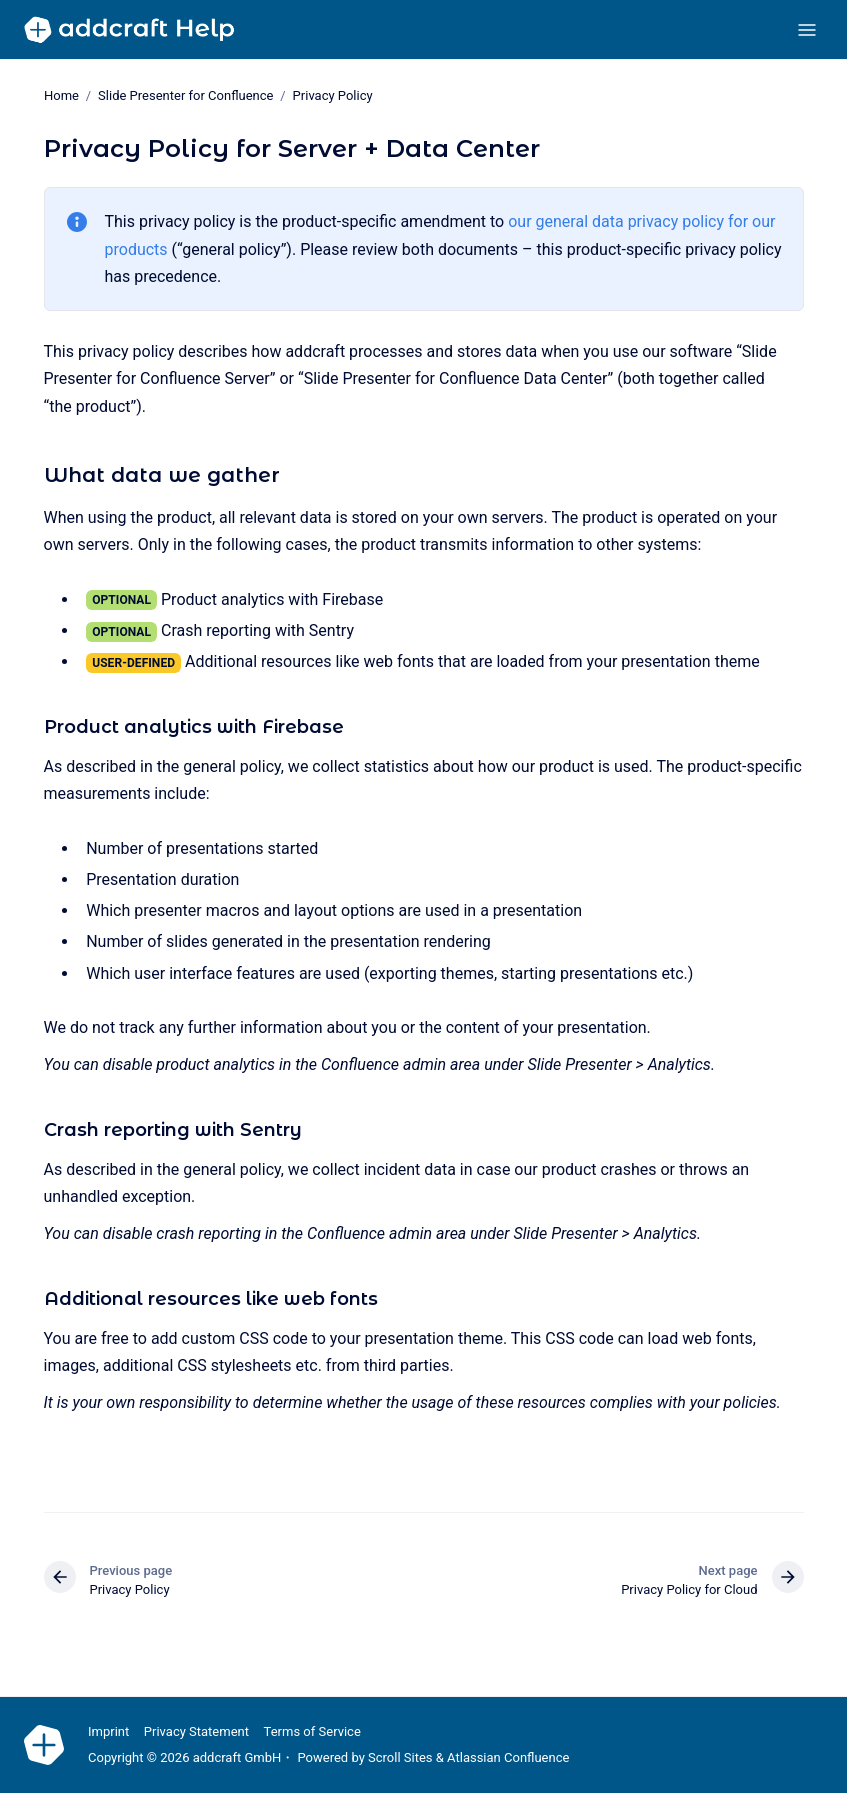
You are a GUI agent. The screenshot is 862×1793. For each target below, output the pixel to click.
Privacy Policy (332, 95)
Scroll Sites (400, 1757)
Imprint (108, 1731)
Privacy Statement (196, 1731)
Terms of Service (312, 1731)
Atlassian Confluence (508, 1757)
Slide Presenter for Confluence (185, 95)
